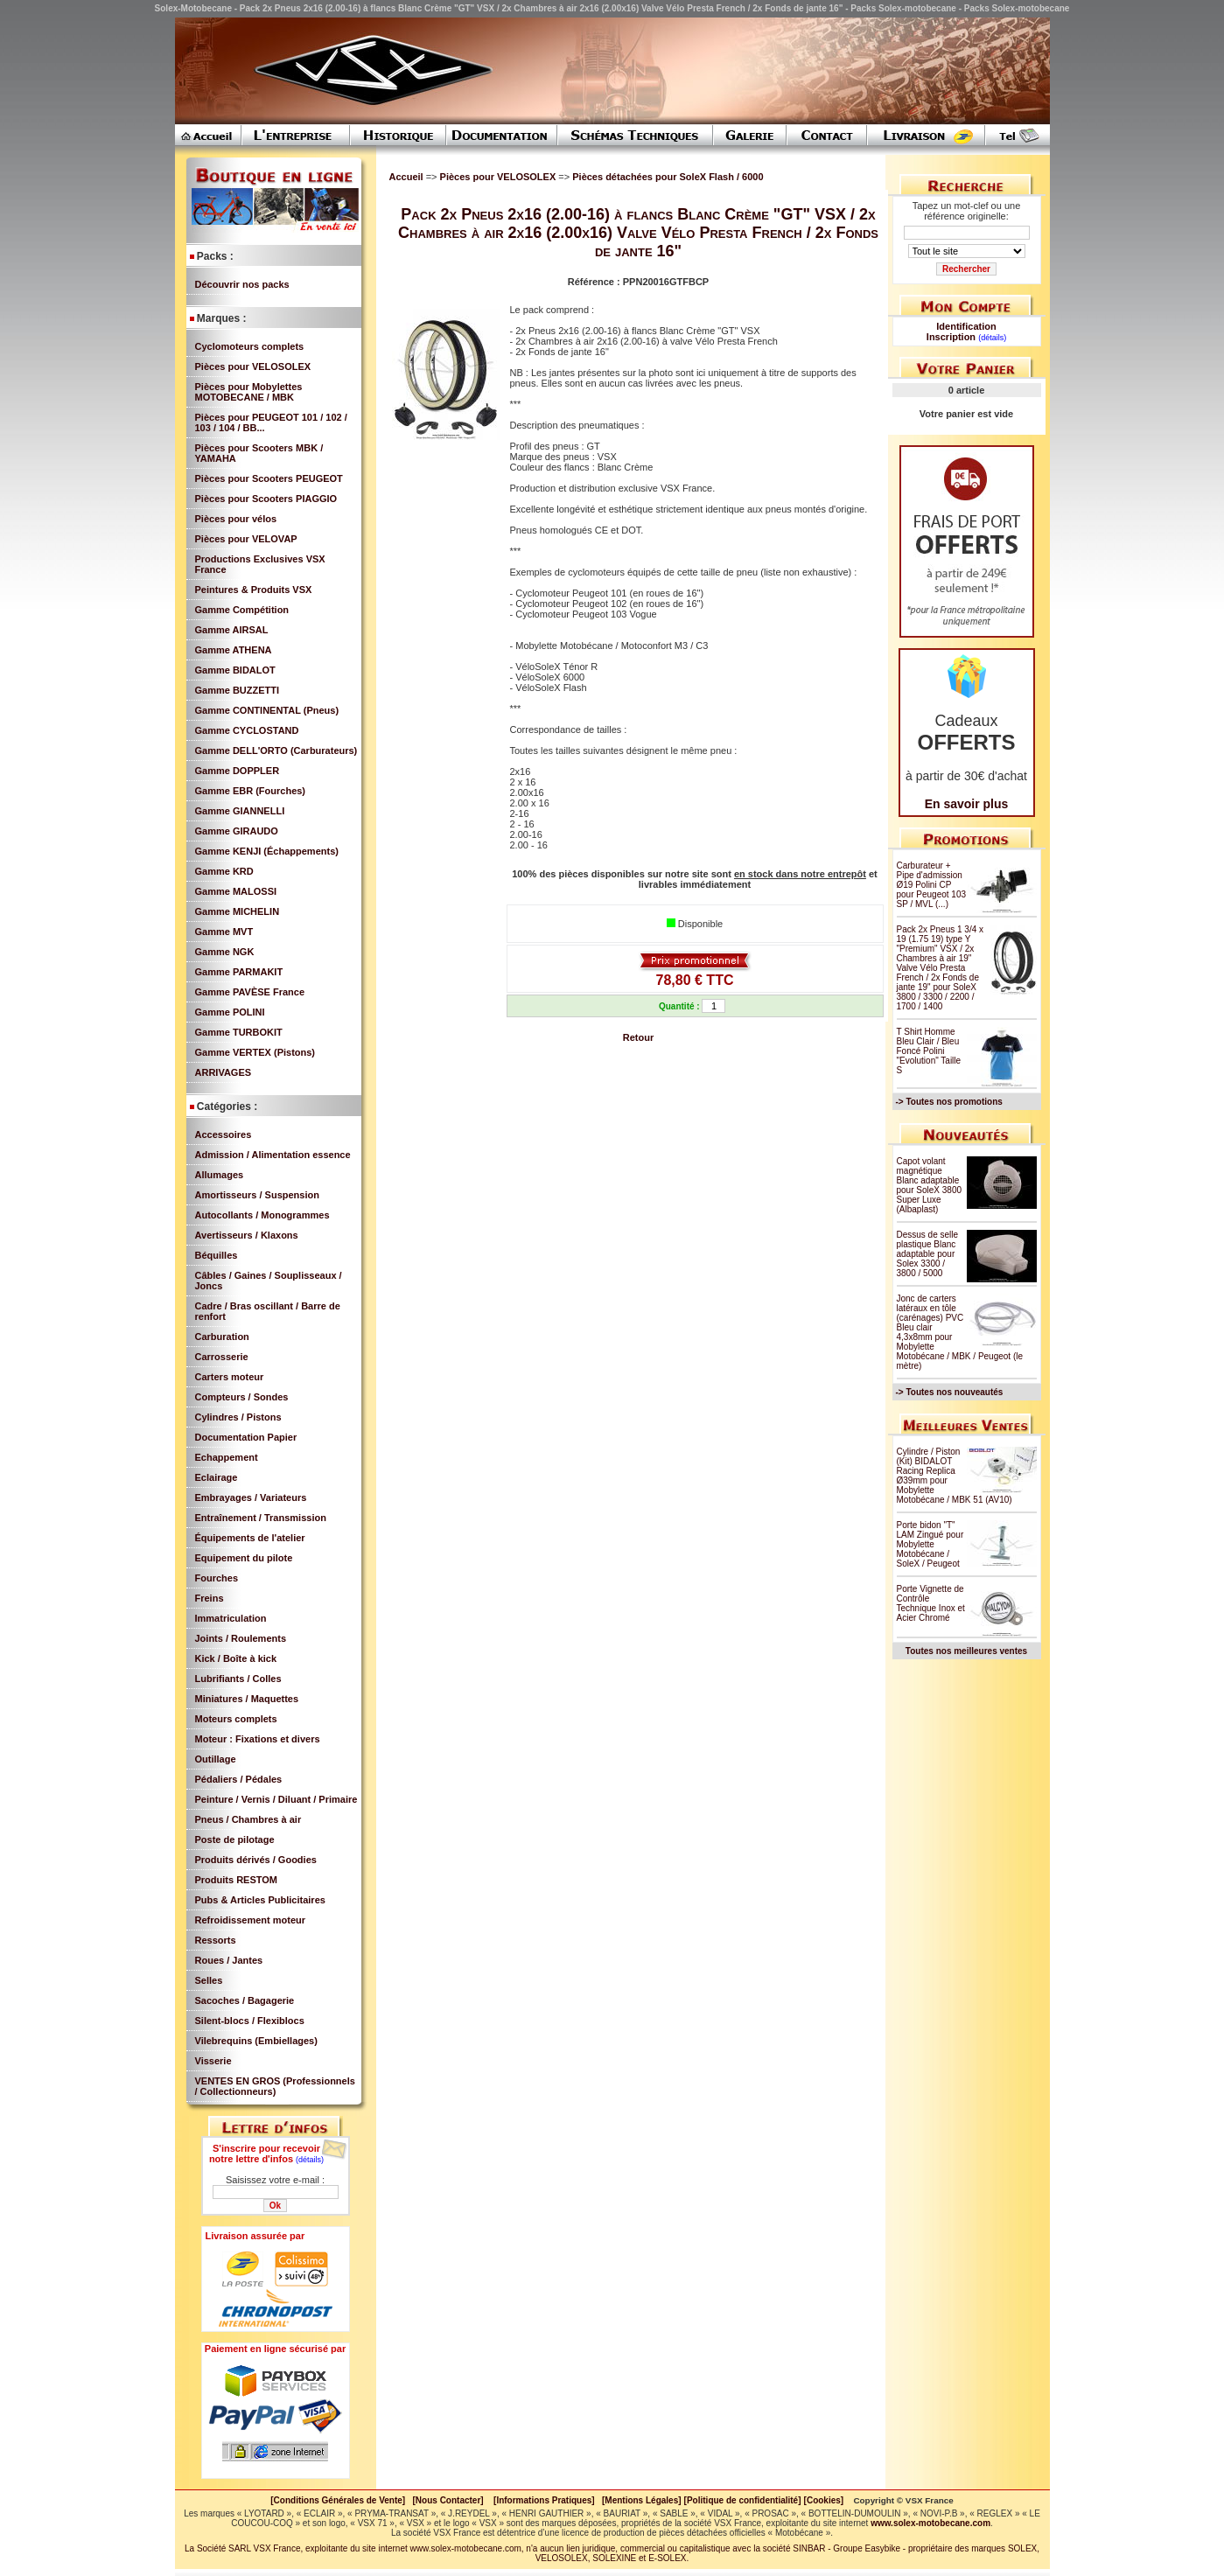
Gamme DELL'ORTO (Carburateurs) (276, 750)
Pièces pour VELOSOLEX (253, 366)
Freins (209, 1598)
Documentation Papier (246, 1437)
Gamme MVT (224, 931)
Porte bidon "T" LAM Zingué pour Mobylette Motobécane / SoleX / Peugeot (930, 1544)
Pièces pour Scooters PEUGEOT (269, 478)
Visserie (213, 2061)
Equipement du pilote (244, 1558)
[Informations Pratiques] (544, 2500)
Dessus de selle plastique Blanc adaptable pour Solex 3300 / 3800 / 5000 (928, 1254)
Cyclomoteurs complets (249, 346)
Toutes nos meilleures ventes (966, 1651)
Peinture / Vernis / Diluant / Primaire (276, 1799)
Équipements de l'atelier (250, 1537)
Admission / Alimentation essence (273, 1154)
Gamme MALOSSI (236, 891)
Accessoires (223, 1134)
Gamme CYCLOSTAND (247, 730)
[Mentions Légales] (642, 2500)
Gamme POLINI (230, 1012)
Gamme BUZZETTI (237, 690)
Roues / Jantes (229, 1960)
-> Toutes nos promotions (949, 1101)
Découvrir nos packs (242, 284)
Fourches (217, 1578)
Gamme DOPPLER (237, 770)
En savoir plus (967, 804)
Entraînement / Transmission (260, 1517)
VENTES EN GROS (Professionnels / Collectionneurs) (275, 2086)
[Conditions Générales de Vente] (341, 2500)
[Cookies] (824, 2500)
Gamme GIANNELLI (240, 811)
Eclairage (216, 1477)
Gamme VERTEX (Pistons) (255, 1052)
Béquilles (216, 1255)
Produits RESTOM (236, 1879)
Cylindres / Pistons (238, 1417)
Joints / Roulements (241, 1638)
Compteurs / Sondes (242, 1397)
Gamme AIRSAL (232, 630)
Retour (638, 1037)
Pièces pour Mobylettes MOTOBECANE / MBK (249, 391)
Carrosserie (221, 1356)
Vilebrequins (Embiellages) (256, 2040)
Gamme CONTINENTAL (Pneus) (267, 710)
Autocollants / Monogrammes (262, 1215)
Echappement (226, 1457)
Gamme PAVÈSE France (250, 992)
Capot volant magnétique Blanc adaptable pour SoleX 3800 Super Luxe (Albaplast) (929, 1185)
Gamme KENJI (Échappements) (267, 851)
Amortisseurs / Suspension (257, 1195)
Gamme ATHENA (233, 650)
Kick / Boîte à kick (236, 1658)
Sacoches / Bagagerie (245, 2000)
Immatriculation (231, 1618)
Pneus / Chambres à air (248, 1819)
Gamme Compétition (242, 609)
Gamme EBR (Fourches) (250, 790)
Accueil (406, 176)
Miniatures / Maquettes (247, 1698)
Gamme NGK (225, 951)
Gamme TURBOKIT (239, 1032)
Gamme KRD (224, 871)
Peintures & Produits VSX (253, 589)
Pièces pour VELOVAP (246, 539)
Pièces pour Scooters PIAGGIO (266, 498)
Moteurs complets (236, 1719)
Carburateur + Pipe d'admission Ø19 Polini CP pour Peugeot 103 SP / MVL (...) (932, 885)
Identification (966, 326)
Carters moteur (229, 1377)
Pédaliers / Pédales (239, 1779)
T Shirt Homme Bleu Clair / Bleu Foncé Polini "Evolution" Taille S (929, 1051)
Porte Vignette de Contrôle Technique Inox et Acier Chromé (931, 1603)
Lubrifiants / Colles (238, 1678)
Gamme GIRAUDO (236, 831)
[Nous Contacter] (448, 2500)
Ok (275, 2205)
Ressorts (215, 1940)
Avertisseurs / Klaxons (246, 1235)
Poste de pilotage (235, 1839)
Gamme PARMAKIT (239, 972)
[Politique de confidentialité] (742, 2500)
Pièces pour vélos (236, 518)
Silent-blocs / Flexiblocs (249, 2020)
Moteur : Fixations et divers (257, 1739)
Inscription (951, 337)
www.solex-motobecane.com (930, 2523)
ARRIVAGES (223, 1072)
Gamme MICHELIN (237, 911)
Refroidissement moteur (250, 1920)
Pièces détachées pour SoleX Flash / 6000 (667, 176)
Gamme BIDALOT (235, 670)
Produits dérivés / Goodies (256, 1859)
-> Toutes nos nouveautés (950, 1392)
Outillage (215, 1759)
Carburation (222, 1336)
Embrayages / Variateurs (251, 1497)
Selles (209, 1980)
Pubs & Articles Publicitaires (260, 1900)
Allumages (219, 1174)
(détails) (310, 2159)
